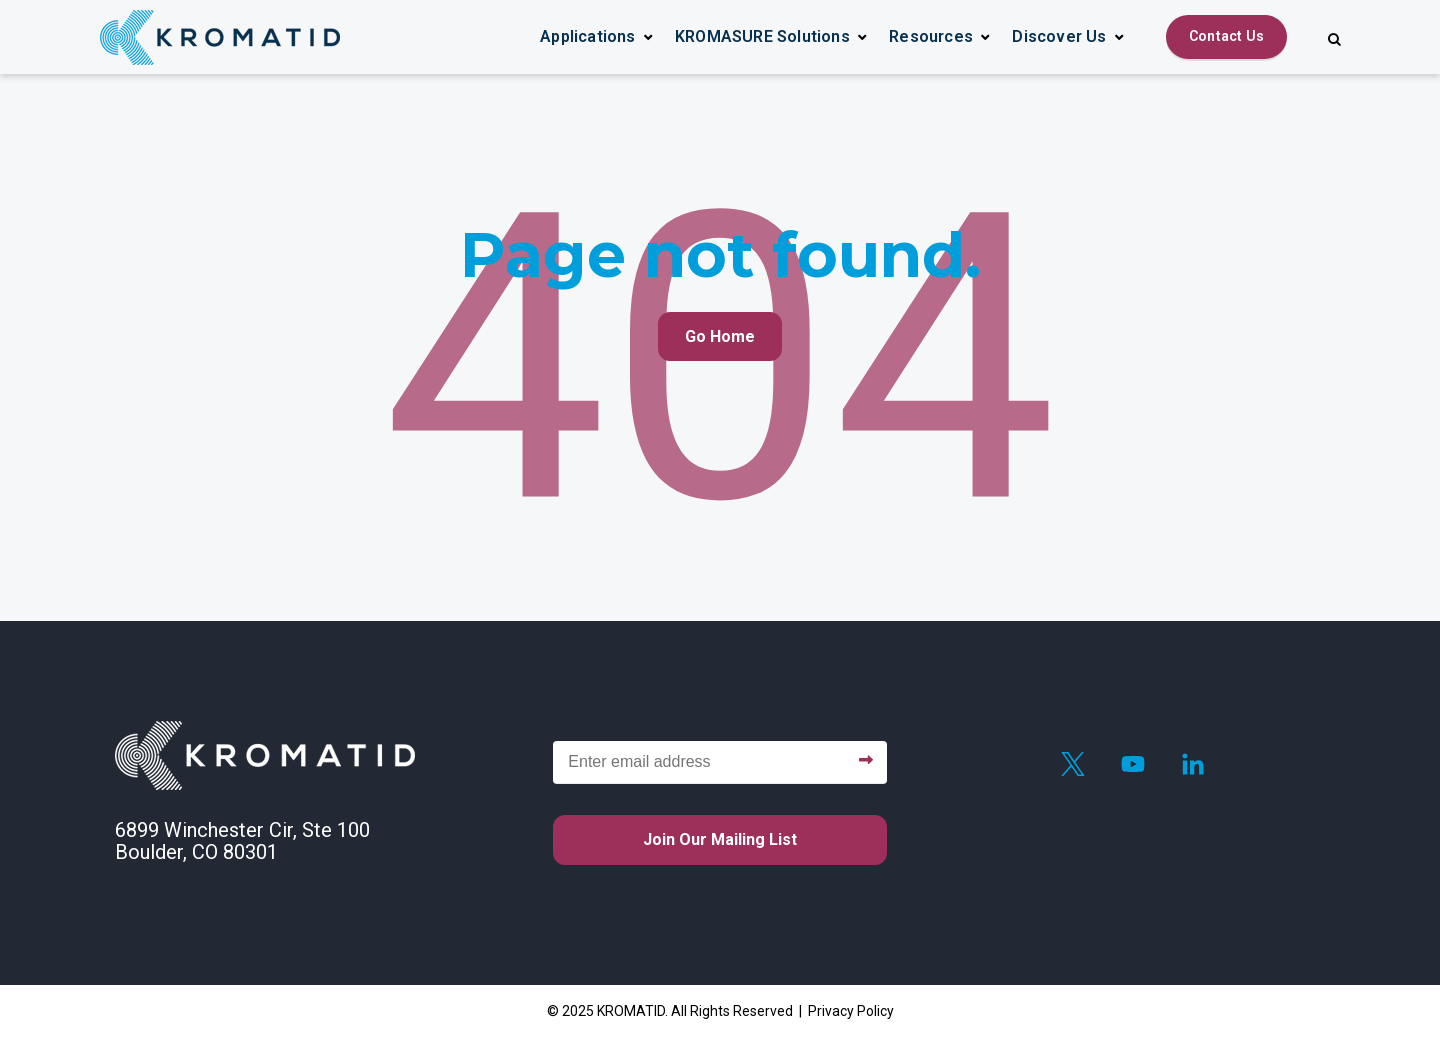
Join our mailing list (720, 839)
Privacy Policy (851, 1011)
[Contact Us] (1226, 37)
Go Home (720, 336)
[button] (596, 37)
